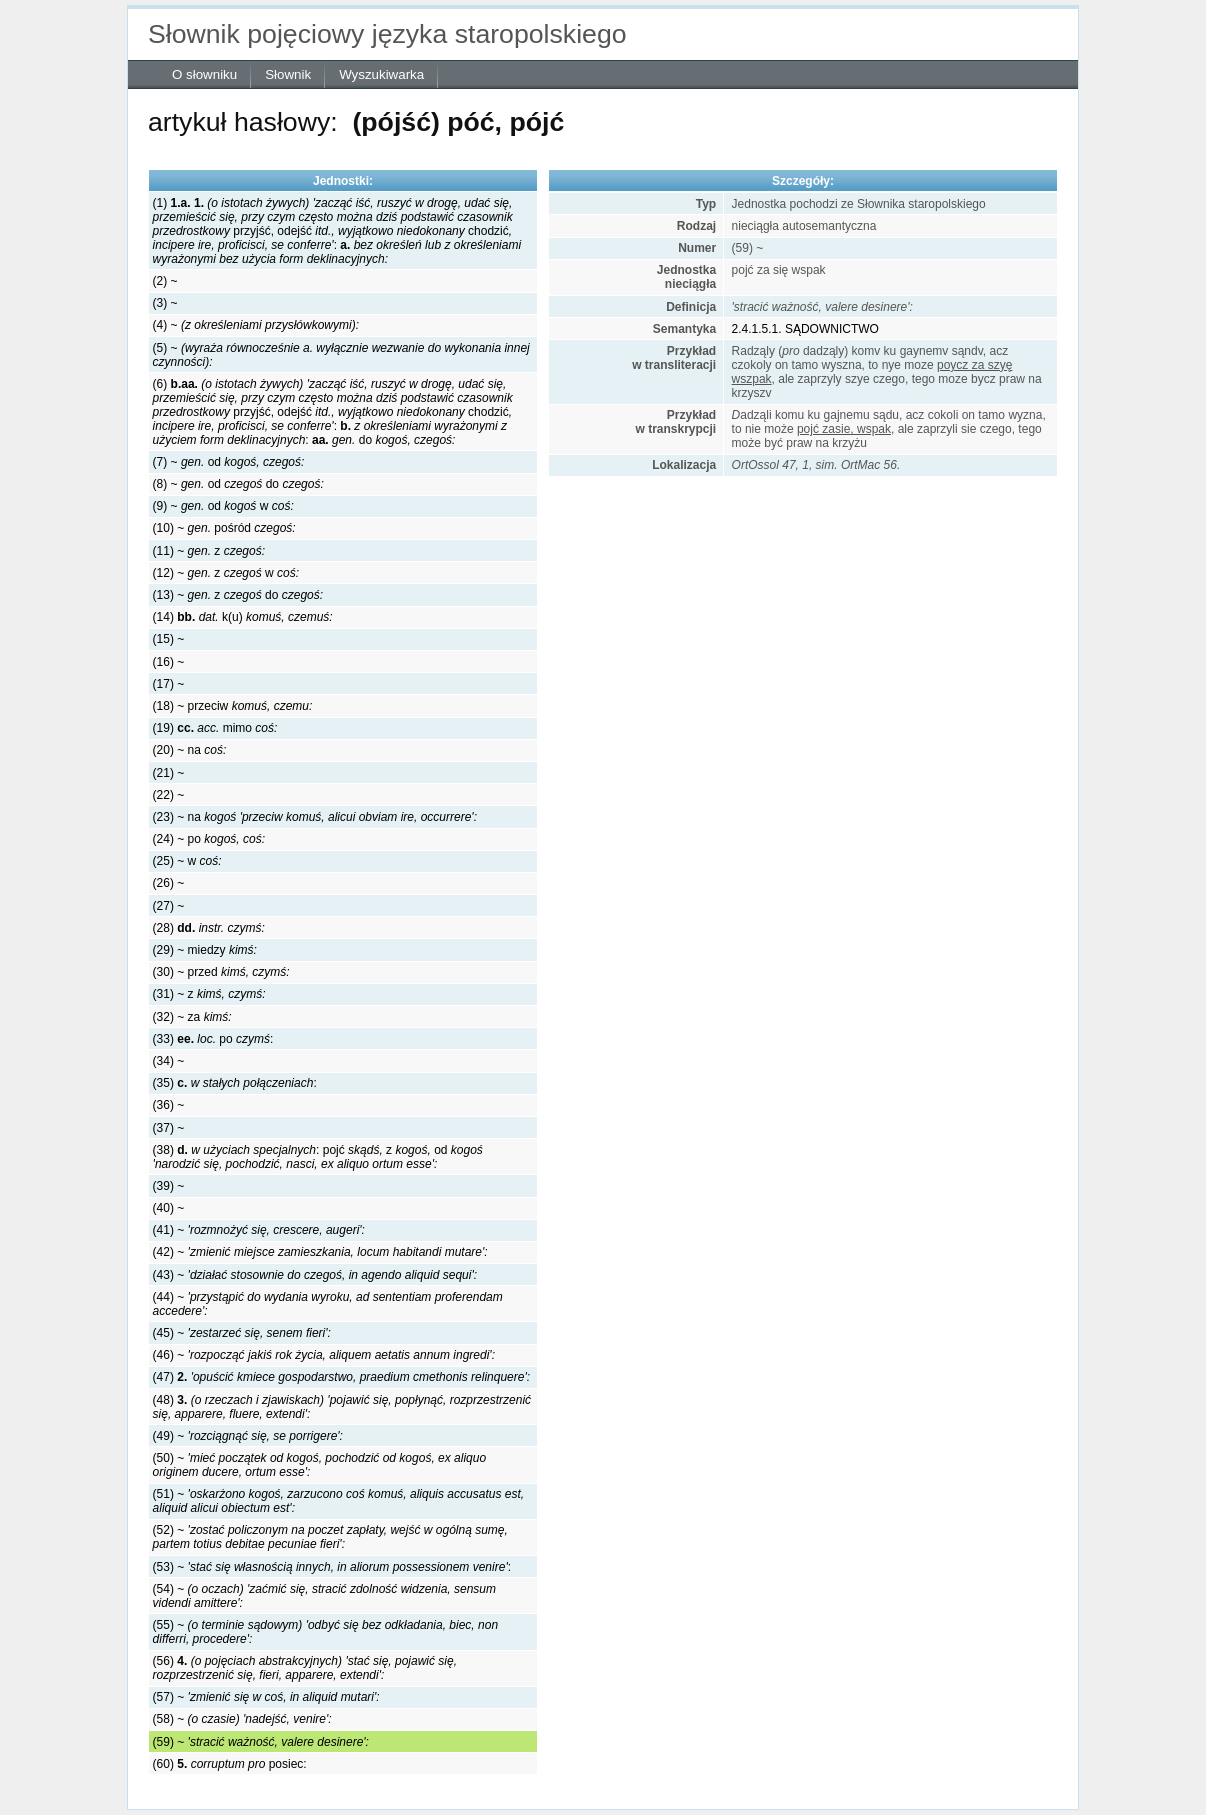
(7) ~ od (229, 462)
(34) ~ (169, 1061)
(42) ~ (320, 1252)
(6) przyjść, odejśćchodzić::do (333, 412)
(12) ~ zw (226, 573)
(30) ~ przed (221, 972)
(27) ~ (169, 906)
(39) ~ (169, 1186)
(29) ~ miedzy (205, 950)
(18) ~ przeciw (233, 706)
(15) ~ (169, 639)
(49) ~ (248, 1436)
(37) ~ (169, 1128)
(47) (341, 1377)
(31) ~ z (209, 994)
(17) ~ (169, 684)
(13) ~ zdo (238, 595)
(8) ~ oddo (238, 484)
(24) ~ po (209, 839)
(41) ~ (259, 1230)
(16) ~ (169, 662)
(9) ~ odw (223, 506)
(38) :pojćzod (318, 1157)
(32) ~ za (192, 1017)
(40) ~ (169, 1208)
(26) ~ (169, 883)
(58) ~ (242, 1719)
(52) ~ (330, 1537)
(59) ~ (261, 1742)
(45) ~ (242, 1333)
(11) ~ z (209, 551)
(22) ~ (169, 795)
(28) (209, 928)
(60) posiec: (230, 1764)
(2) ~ (165, 281)
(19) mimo (215, 728)
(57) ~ (266, 1697)
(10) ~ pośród (224, 528)
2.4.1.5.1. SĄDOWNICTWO (805, 329)
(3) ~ (165, 303)
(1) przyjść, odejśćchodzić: (337, 231)
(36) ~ (169, 1105)
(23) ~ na (315, 817)
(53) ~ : (332, 1567)
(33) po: (213, 1039)
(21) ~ (169, 773)
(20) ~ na (190, 750)
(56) (305, 1668)
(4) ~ (256, 325)
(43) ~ (315, 1275)
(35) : (235, 1083)
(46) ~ (324, 1355)
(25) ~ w (187, 861)
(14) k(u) (243, 617)
